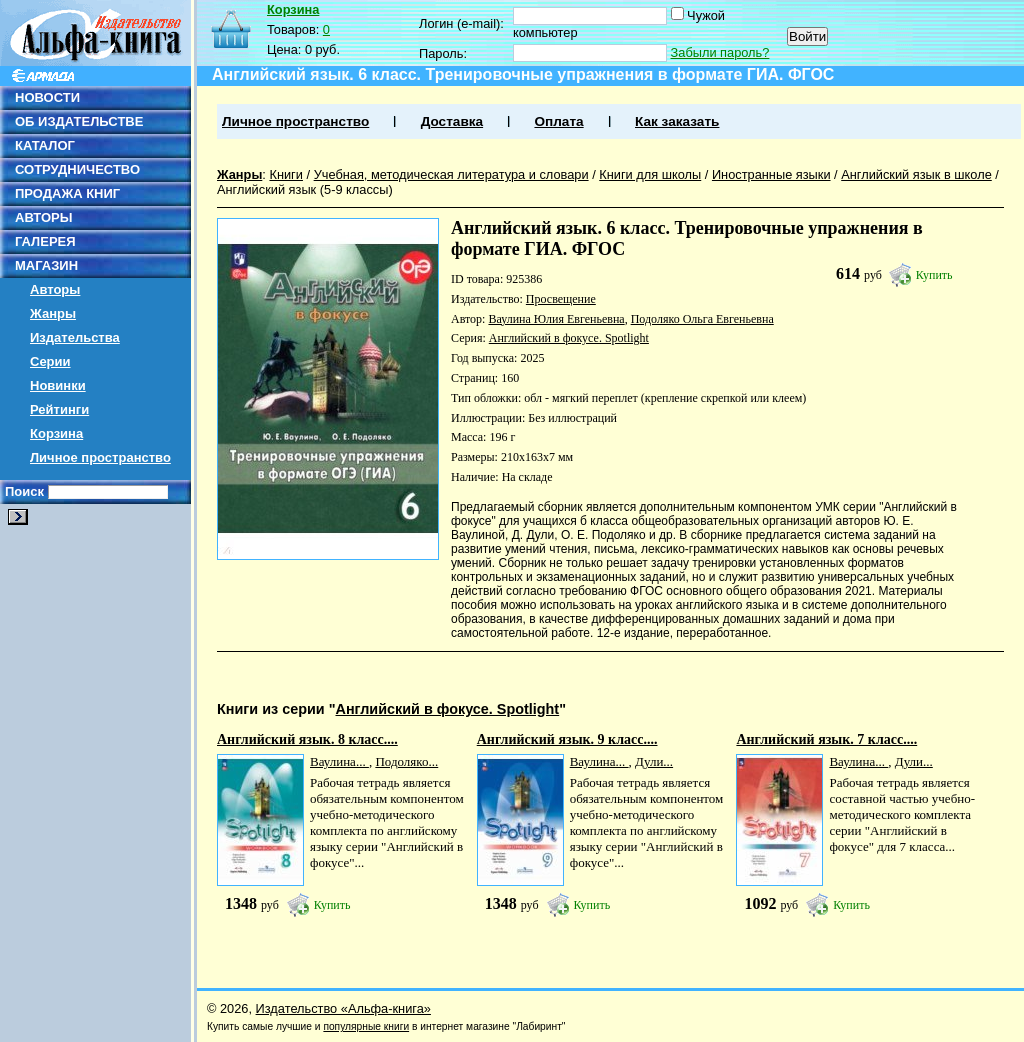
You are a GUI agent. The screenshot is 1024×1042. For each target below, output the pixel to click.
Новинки (58, 385)
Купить (934, 275)
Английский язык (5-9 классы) (305, 189)
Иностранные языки (771, 174)
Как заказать (677, 121)
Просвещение (561, 299)
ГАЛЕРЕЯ (45, 241)
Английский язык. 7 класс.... (826, 739)
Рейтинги (59, 409)
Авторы (55, 289)
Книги (286, 174)
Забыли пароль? (720, 52)
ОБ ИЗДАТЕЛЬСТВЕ (79, 121)
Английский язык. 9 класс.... (567, 739)
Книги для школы (650, 174)
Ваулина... (339, 761)
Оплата (558, 121)
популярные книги (366, 1026)
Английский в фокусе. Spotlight (569, 338)
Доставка (452, 121)
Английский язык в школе (916, 174)
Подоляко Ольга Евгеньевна (702, 319)
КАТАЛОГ (45, 145)
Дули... (654, 761)
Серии (50, 361)
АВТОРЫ (43, 217)
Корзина (56, 433)
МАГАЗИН (46, 265)
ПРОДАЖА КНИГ (67, 193)
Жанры (53, 313)
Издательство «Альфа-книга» (343, 1008)
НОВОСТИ (47, 97)
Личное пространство (100, 457)
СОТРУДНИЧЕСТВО (77, 169)
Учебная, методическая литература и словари (451, 174)
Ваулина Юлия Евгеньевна (556, 319)
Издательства (75, 337)
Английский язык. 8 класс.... (307, 739)
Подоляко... (406, 761)
